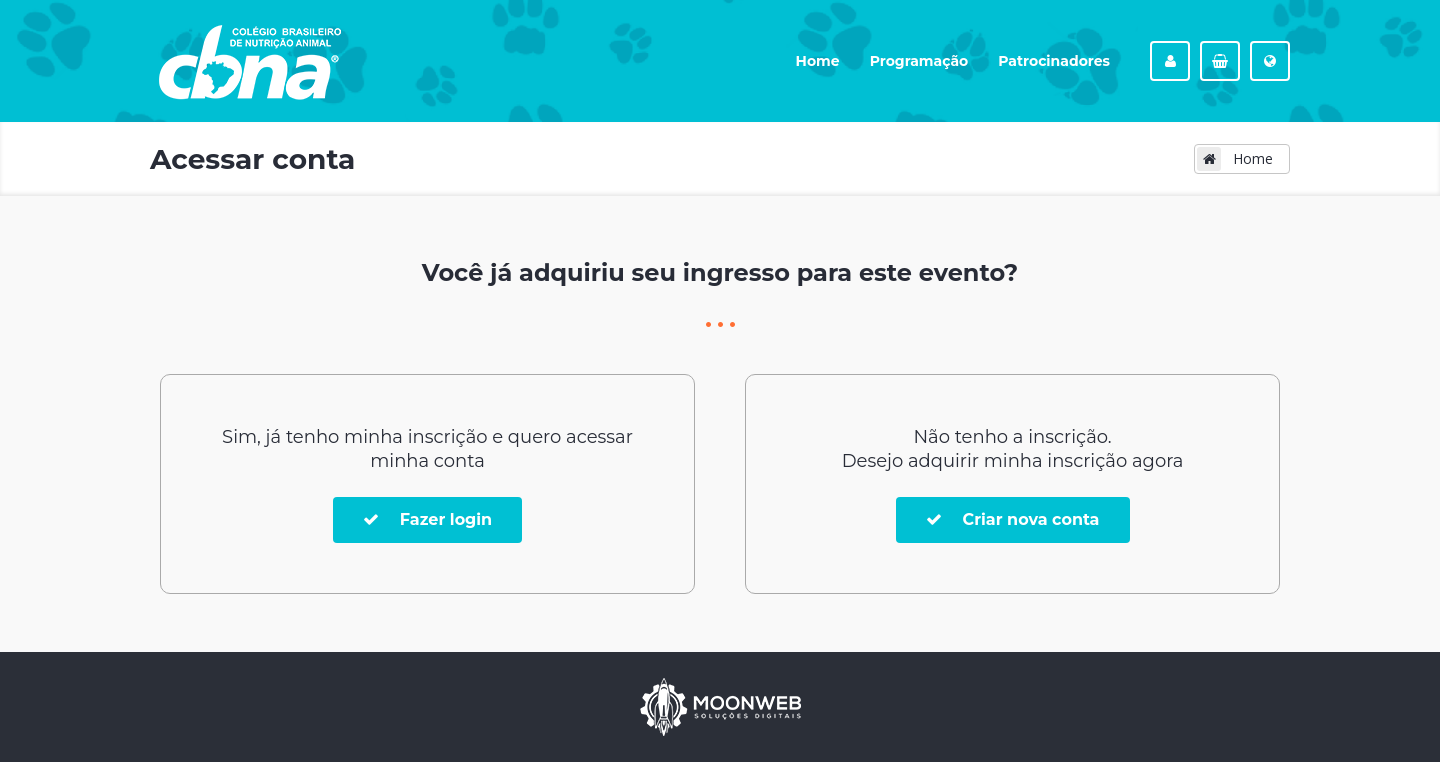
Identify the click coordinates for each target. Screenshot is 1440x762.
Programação (919, 61)
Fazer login (427, 519)
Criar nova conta (1013, 519)
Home (818, 61)
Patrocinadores (1054, 61)
